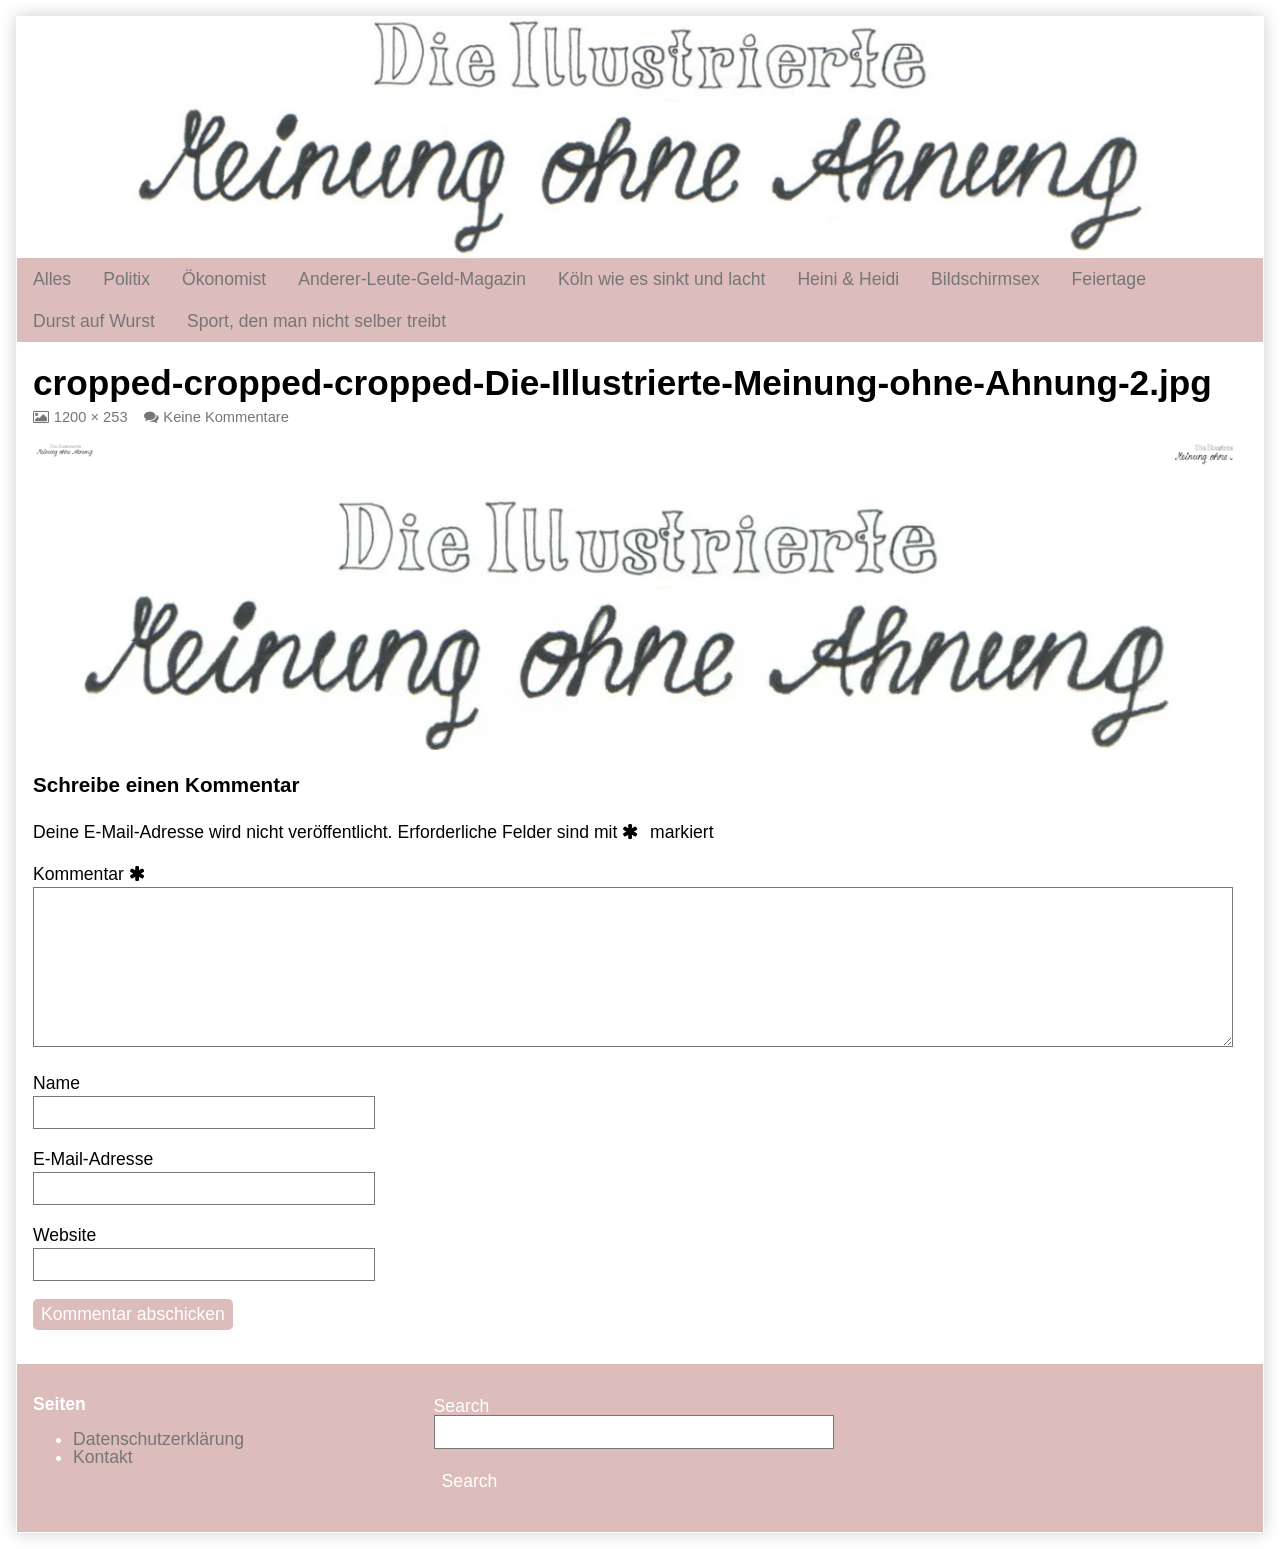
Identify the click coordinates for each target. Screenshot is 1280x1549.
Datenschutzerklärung (158, 1439)
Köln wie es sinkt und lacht (661, 279)
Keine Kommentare (225, 417)
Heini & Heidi (848, 279)
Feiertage (1109, 279)
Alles (52, 279)
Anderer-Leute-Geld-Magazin (412, 279)
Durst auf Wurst (94, 321)
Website (64, 1235)
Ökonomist (224, 279)
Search (462, 1406)
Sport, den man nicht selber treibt (316, 321)
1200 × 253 (90, 417)
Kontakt (103, 1457)
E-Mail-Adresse (93, 1159)
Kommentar (92, 874)
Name (56, 1083)
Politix (126, 279)
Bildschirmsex (985, 279)
